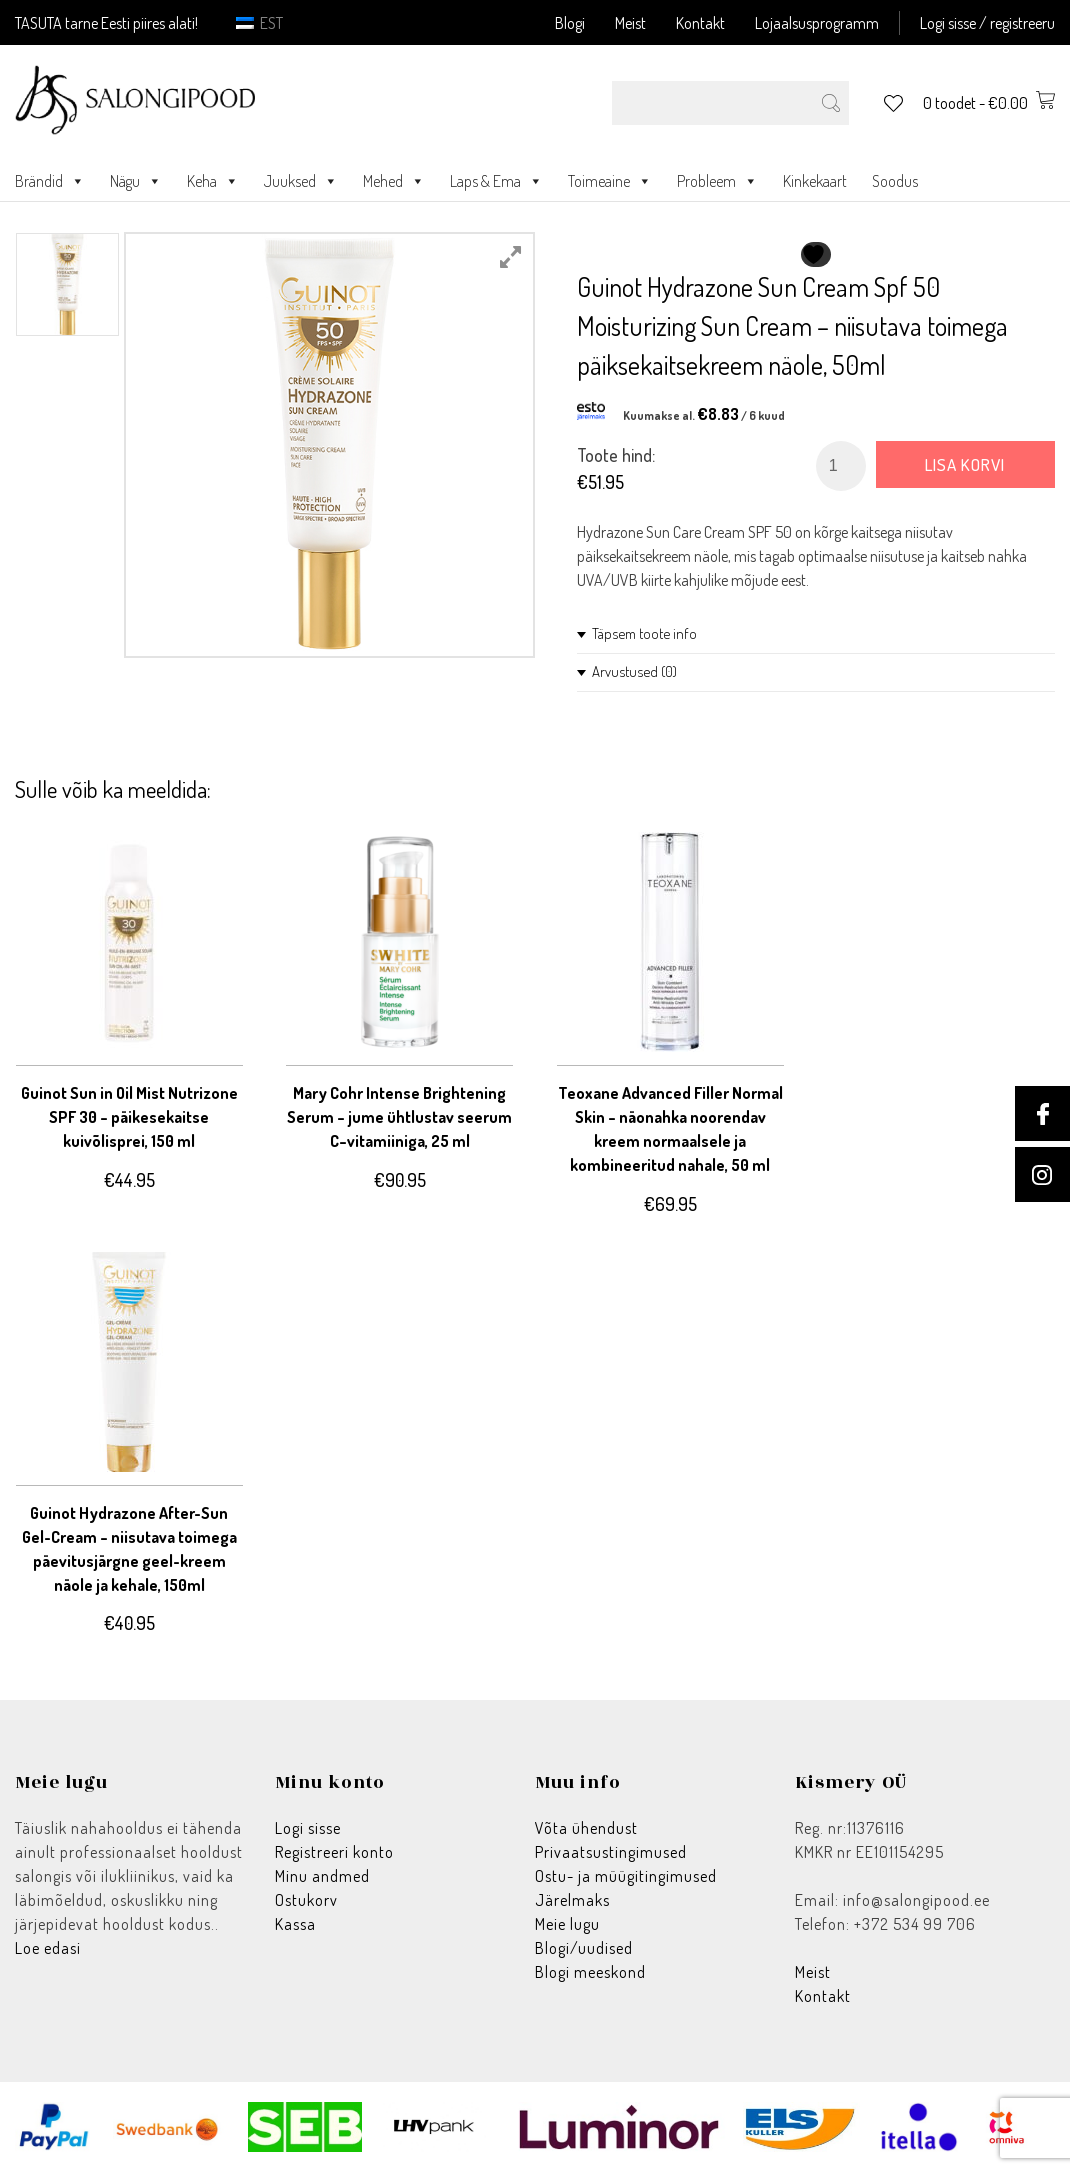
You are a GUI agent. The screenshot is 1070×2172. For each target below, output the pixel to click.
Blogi (570, 23)
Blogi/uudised (584, 1948)
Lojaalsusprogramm (817, 23)
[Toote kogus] (841, 466)
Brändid (50, 181)
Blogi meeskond (590, 1972)
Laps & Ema (496, 181)
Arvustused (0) (634, 671)
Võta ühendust (586, 1828)
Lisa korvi (965, 464)
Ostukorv (306, 1900)
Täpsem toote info (644, 633)
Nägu (136, 181)
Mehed (394, 181)
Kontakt (700, 23)
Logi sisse (308, 1828)
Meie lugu (567, 1924)
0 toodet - (989, 103)
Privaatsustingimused (611, 1852)
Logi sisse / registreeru (987, 23)
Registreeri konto (334, 1852)
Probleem (717, 181)
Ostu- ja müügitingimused (626, 1876)
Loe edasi (48, 1948)
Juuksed (301, 181)
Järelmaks (572, 1900)
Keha (213, 181)
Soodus (895, 181)
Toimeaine (610, 181)
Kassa (295, 1924)
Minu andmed (322, 1876)
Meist (630, 23)
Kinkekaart (815, 181)
